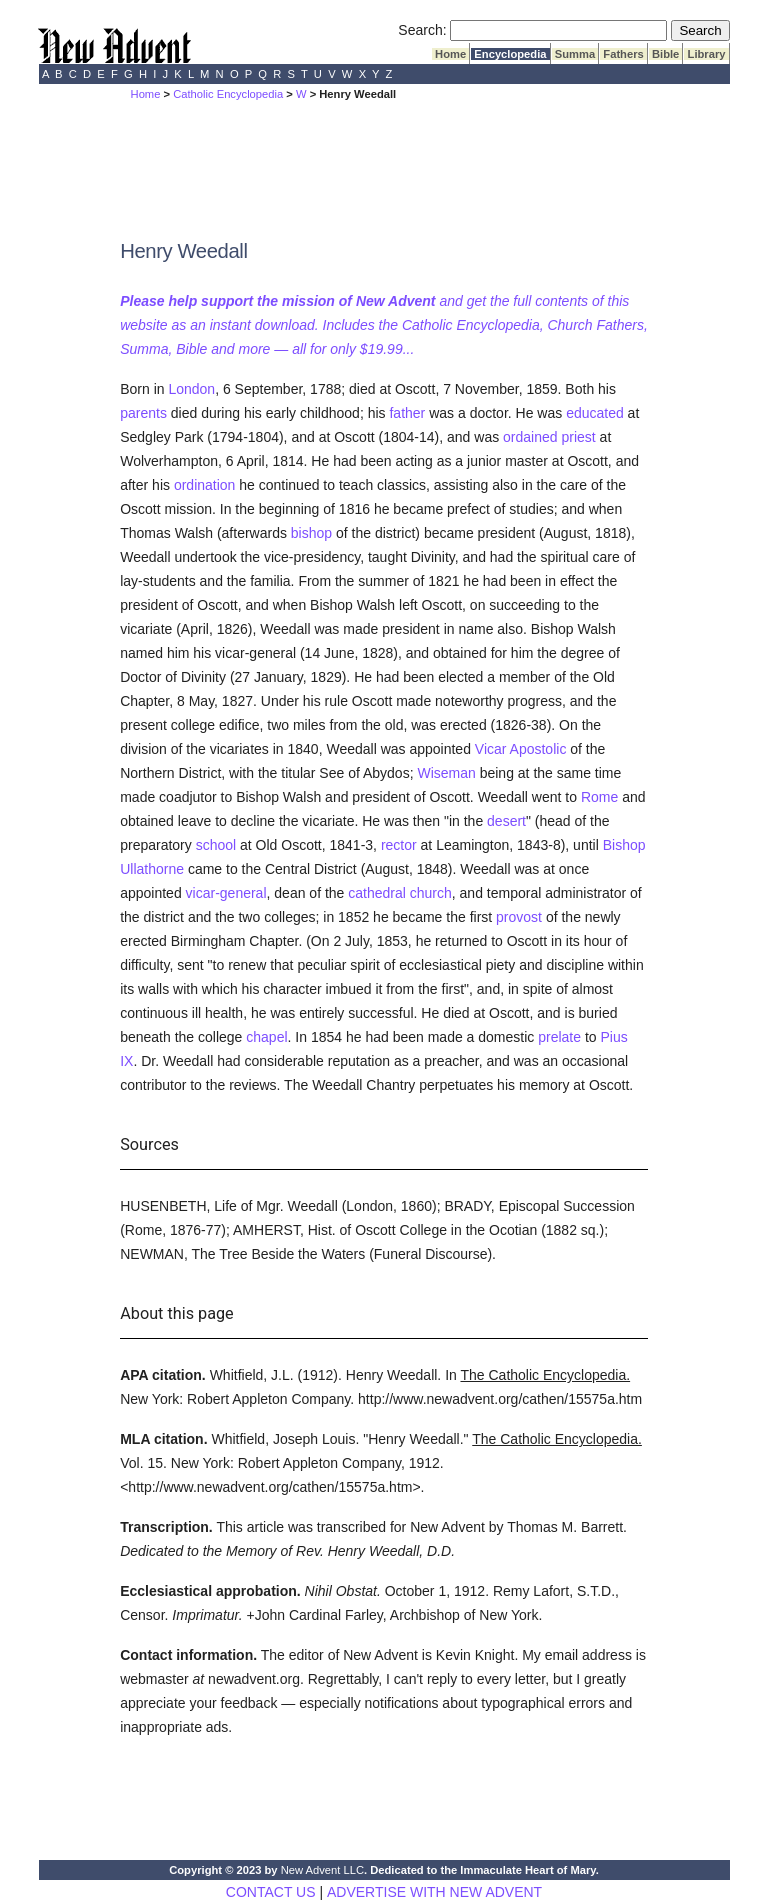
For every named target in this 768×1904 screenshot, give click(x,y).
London (191, 389)
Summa (575, 54)
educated (595, 413)
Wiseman (446, 773)
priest (578, 437)
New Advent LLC (322, 1870)
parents (143, 413)
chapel (266, 1037)
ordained (530, 437)
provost (519, 917)
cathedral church (400, 893)
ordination (205, 485)
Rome (599, 797)
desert (506, 821)
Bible (666, 54)
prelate (559, 1037)
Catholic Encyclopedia (228, 94)
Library (706, 54)
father (407, 413)
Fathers (623, 54)
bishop (311, 533)
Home (450, 54)
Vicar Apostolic (522, 749)
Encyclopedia (510, 54)
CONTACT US (271, 1892)
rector (399, 845)
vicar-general (226, 893)
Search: (422, 30)
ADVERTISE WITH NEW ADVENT (434, 1892)
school (216, 845)
